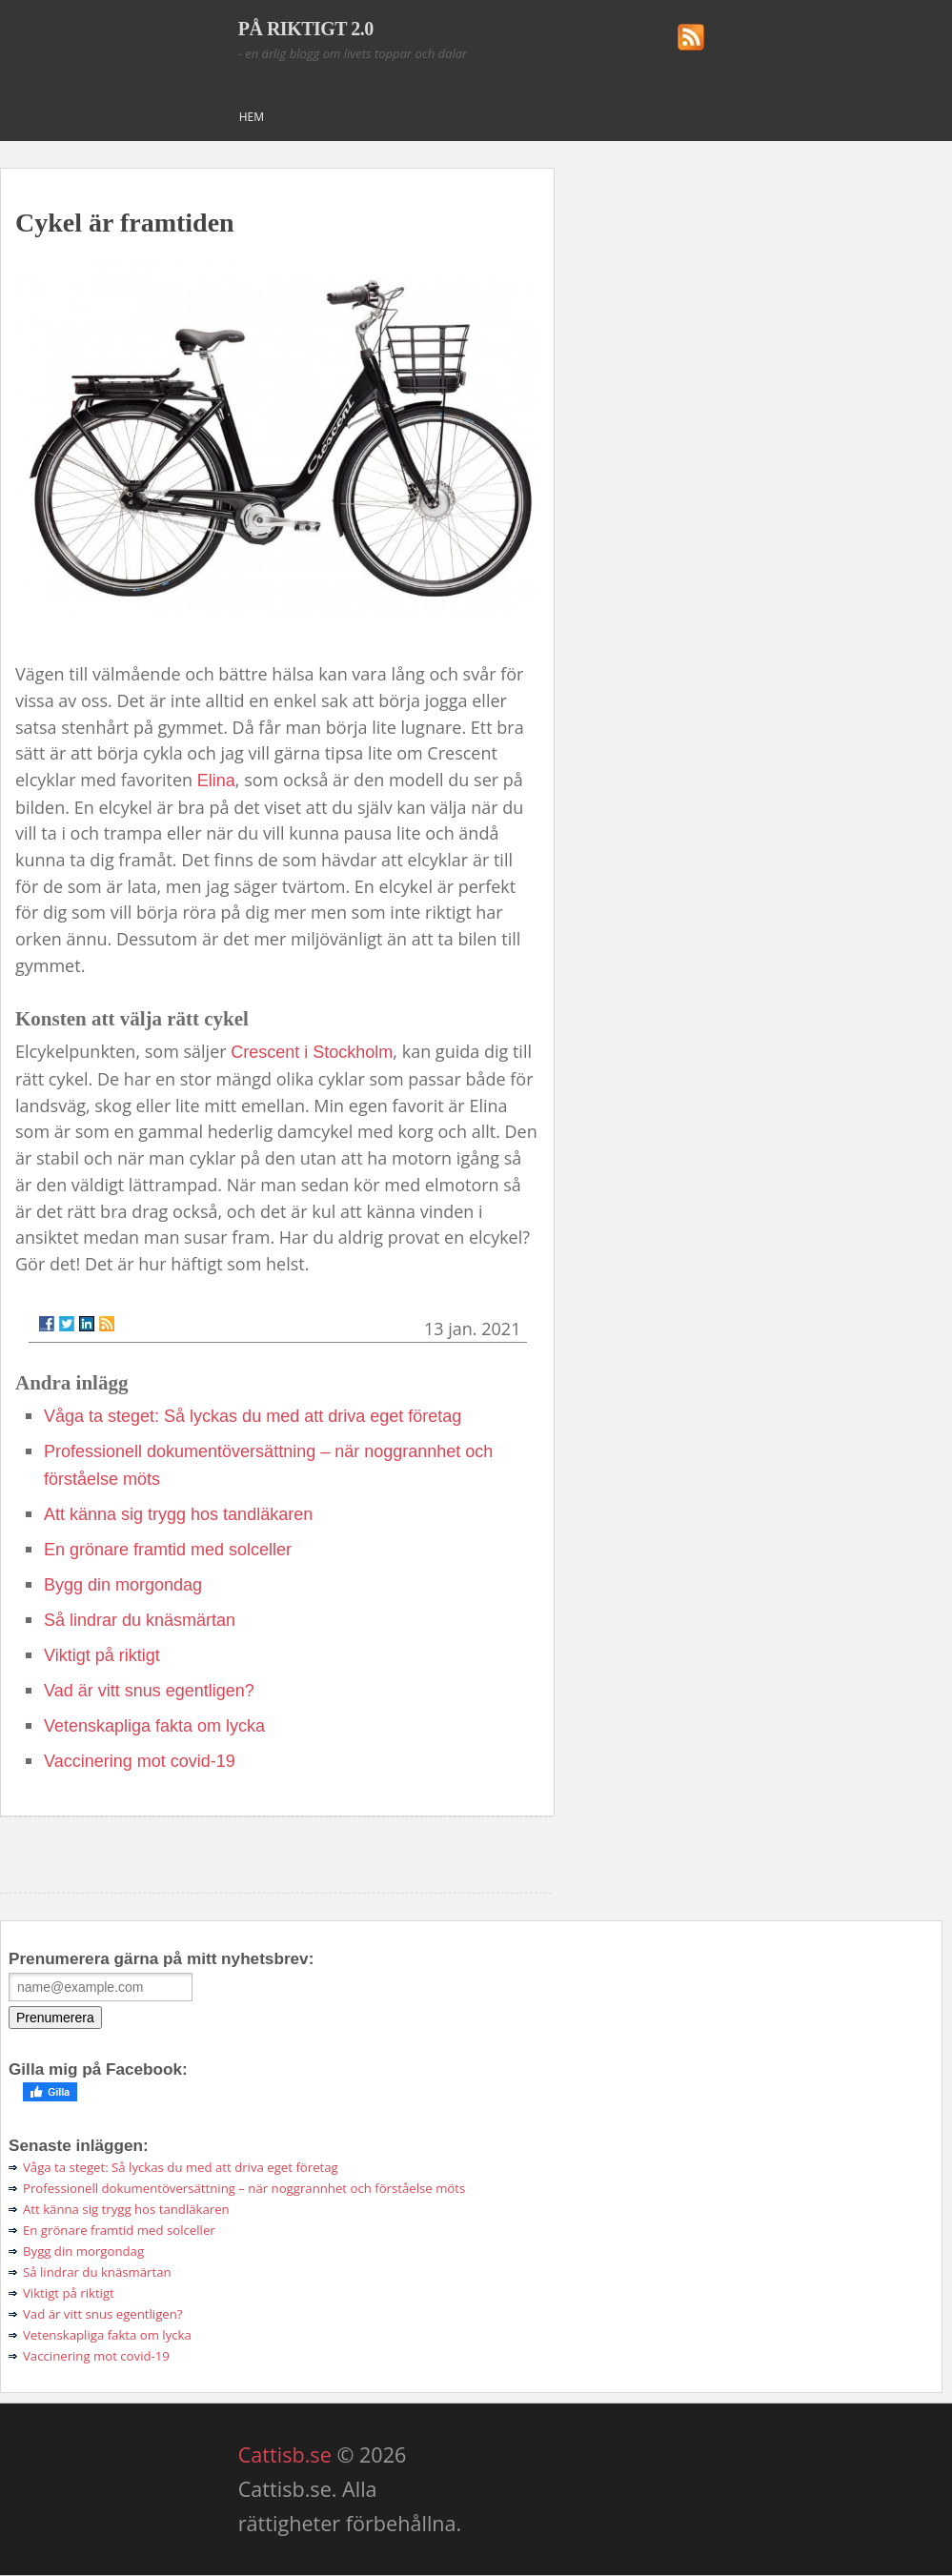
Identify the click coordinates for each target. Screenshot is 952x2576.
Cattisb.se (285, 2454)
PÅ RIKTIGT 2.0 (306, 28)
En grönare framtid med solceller (168, 1549)
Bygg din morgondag (123, 1584)
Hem (251, 117)
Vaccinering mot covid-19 (139, 1761)
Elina (216, 780)
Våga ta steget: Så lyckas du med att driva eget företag (252, 1416)
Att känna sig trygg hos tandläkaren (178, 1514)
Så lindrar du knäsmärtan (139, 1620)
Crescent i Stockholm (312, 1052)
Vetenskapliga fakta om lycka (154, 1725)
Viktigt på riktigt (102, 1655)
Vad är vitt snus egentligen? (149, 1690)
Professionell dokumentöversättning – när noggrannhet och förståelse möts (244, 2188)
